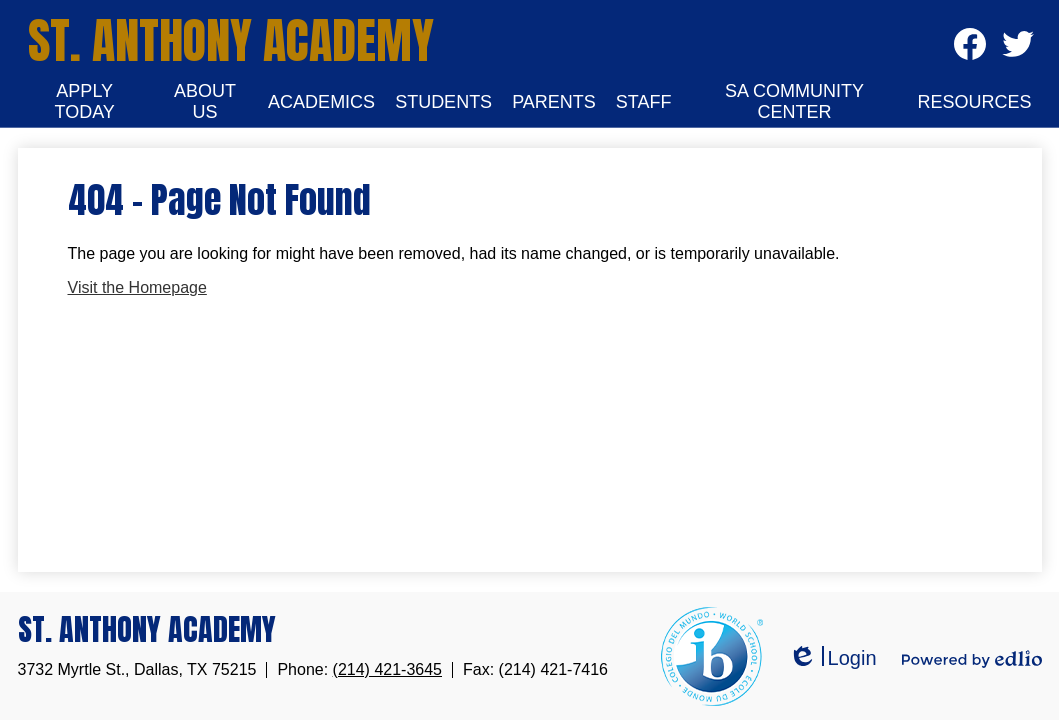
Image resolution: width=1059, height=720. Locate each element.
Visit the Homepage (137, 287)
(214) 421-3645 (387, 669)
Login (832, 658)
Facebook (970, 50)
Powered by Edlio (972, 659)
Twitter (1017, 50)
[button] (85, 102)
